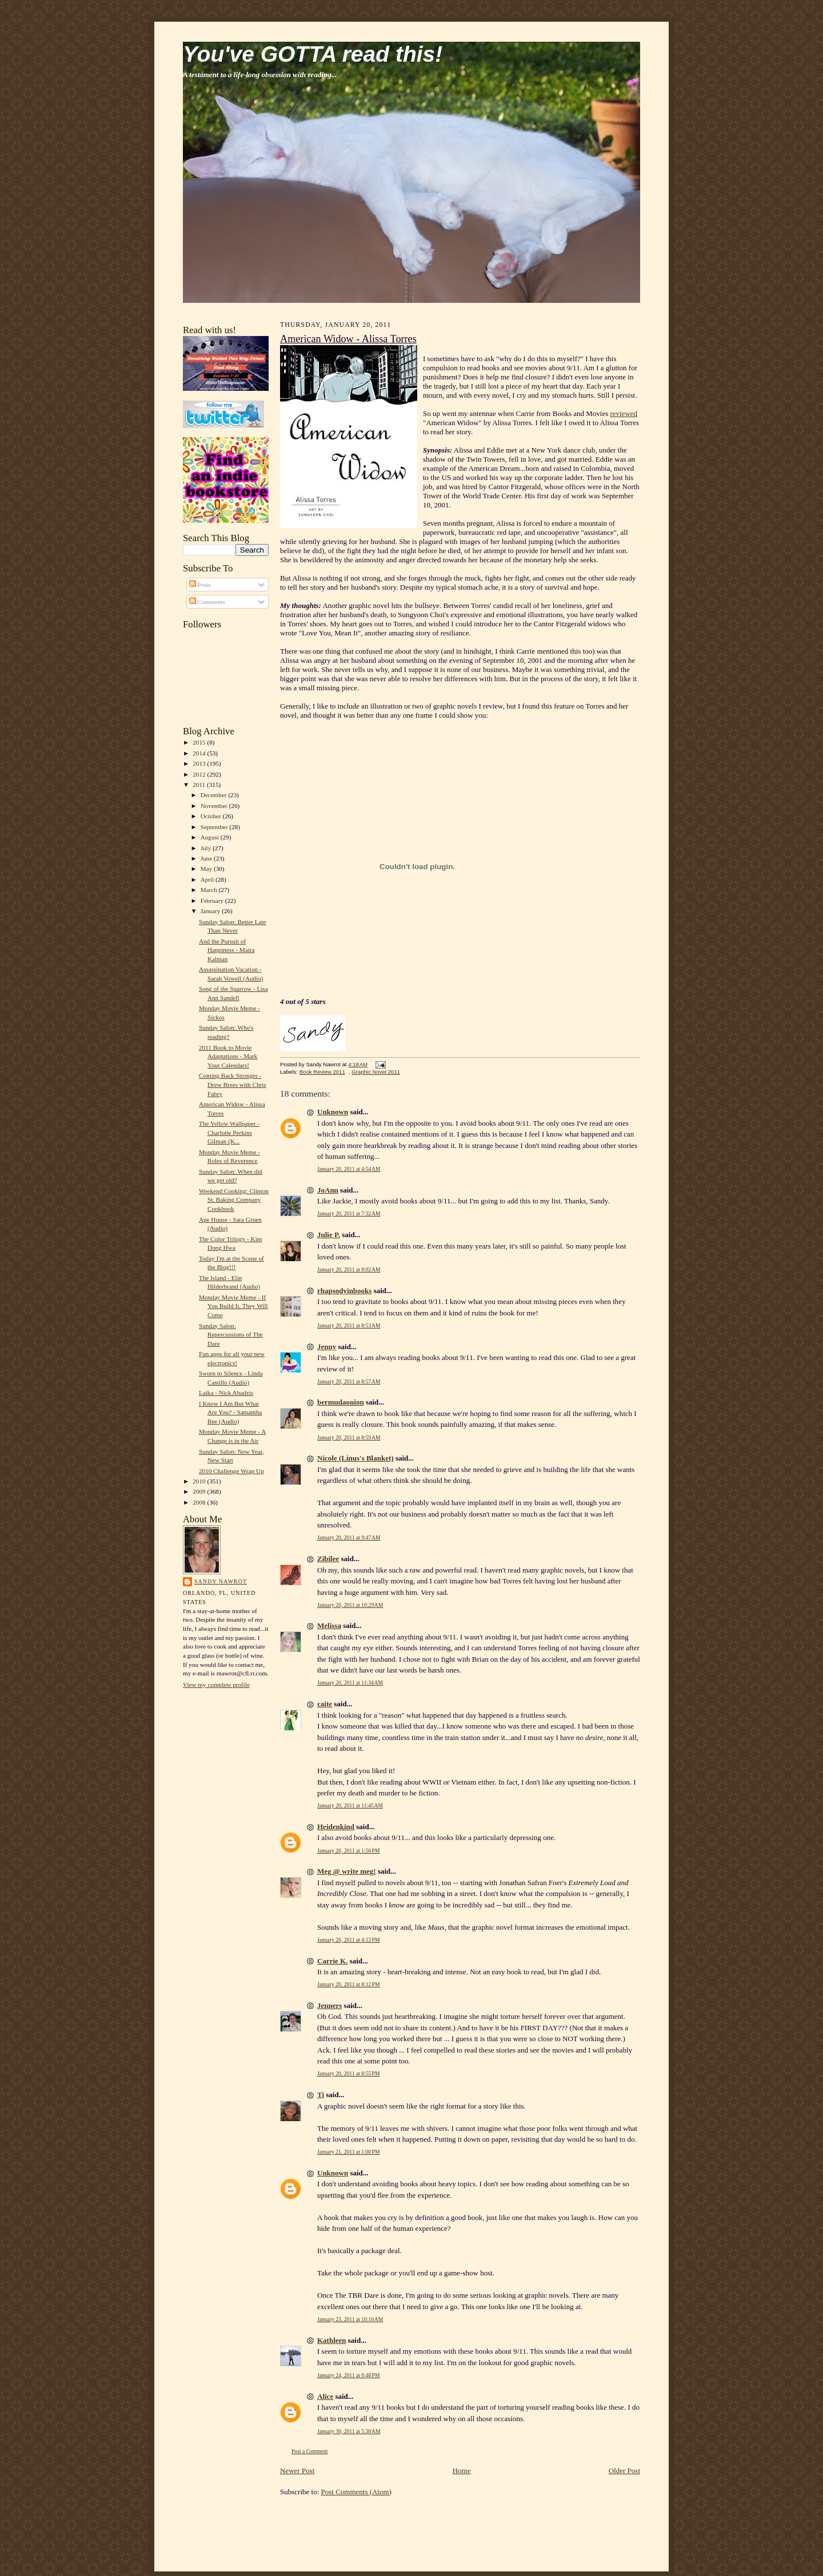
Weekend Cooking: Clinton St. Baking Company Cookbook (234, 1199)
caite (324, 1703)
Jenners (329, 2005)
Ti (320, 2094)
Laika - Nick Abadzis (226, 1392)
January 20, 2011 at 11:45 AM (350, 1805)
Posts (200, 584)
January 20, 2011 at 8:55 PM (348, 2073)
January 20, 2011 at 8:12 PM (348, 1984)
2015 (200, 742)
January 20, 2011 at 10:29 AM (350, 1605)
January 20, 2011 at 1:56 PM (348, 1850)
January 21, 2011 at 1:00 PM (348, 2152)
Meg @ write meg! (346, 1871)
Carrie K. (332, 1961)
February (213, 900)
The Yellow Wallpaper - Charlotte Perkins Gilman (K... (229, 1132)
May (207, 868)
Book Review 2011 (322, 1072)
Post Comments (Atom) (356, 2491)
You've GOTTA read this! (312, 54)
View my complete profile (216, 1684)
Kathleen (331, 2340)
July (207, 848)
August (211, 837)
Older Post (624, 2470)
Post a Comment (309, 2451)
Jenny (326, 1346)
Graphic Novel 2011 (375, 1072)
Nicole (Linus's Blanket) (355, 1458)
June (207, 858)
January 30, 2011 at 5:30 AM (349, 2431)
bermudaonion (340, 1402)
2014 (200, 753)
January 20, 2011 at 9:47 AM (349, 1537)
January (211, 910)
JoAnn (327, 1190)
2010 (200, 1481)
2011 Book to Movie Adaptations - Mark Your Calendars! (228, 1056)
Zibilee (328, 1558)
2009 (200, 1491)
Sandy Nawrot (220, 1581)
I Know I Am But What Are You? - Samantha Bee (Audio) (230, 1412)
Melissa (329, 1625)
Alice (325, 2396)
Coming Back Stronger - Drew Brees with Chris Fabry (232, 1084)
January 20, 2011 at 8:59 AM (349, 1437)
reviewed (623, 413)
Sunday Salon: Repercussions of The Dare (231, 1334)
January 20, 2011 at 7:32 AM (349, 1213)
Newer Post (297, 2470)
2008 (200, 1502)
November (215, 805)
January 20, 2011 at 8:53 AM (349, 1325)
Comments (207, 601)
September (215, 826)
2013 (200, 763)
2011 (200, 784)
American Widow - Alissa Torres (348, 339)
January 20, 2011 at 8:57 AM (349, 1381)
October (212, 816)
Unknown (332, 1111)
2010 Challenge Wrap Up (231, 1470)
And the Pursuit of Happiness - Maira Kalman (227, 950)
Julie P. (328, 1234)
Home (462, 2470)
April (208, 879)
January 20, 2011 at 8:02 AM (349, 1269)
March (210, 889)
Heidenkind (335, 1826)
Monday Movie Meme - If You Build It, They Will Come (233, 1306)
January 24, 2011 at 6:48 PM (348, 2375)
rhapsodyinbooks (344, 1290)
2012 (200, 774)
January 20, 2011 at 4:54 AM (349, 1169)
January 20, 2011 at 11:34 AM (350, 1682)
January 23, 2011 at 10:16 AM (350, 2319)
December (215, 794)
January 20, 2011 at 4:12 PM (348, 1940)
